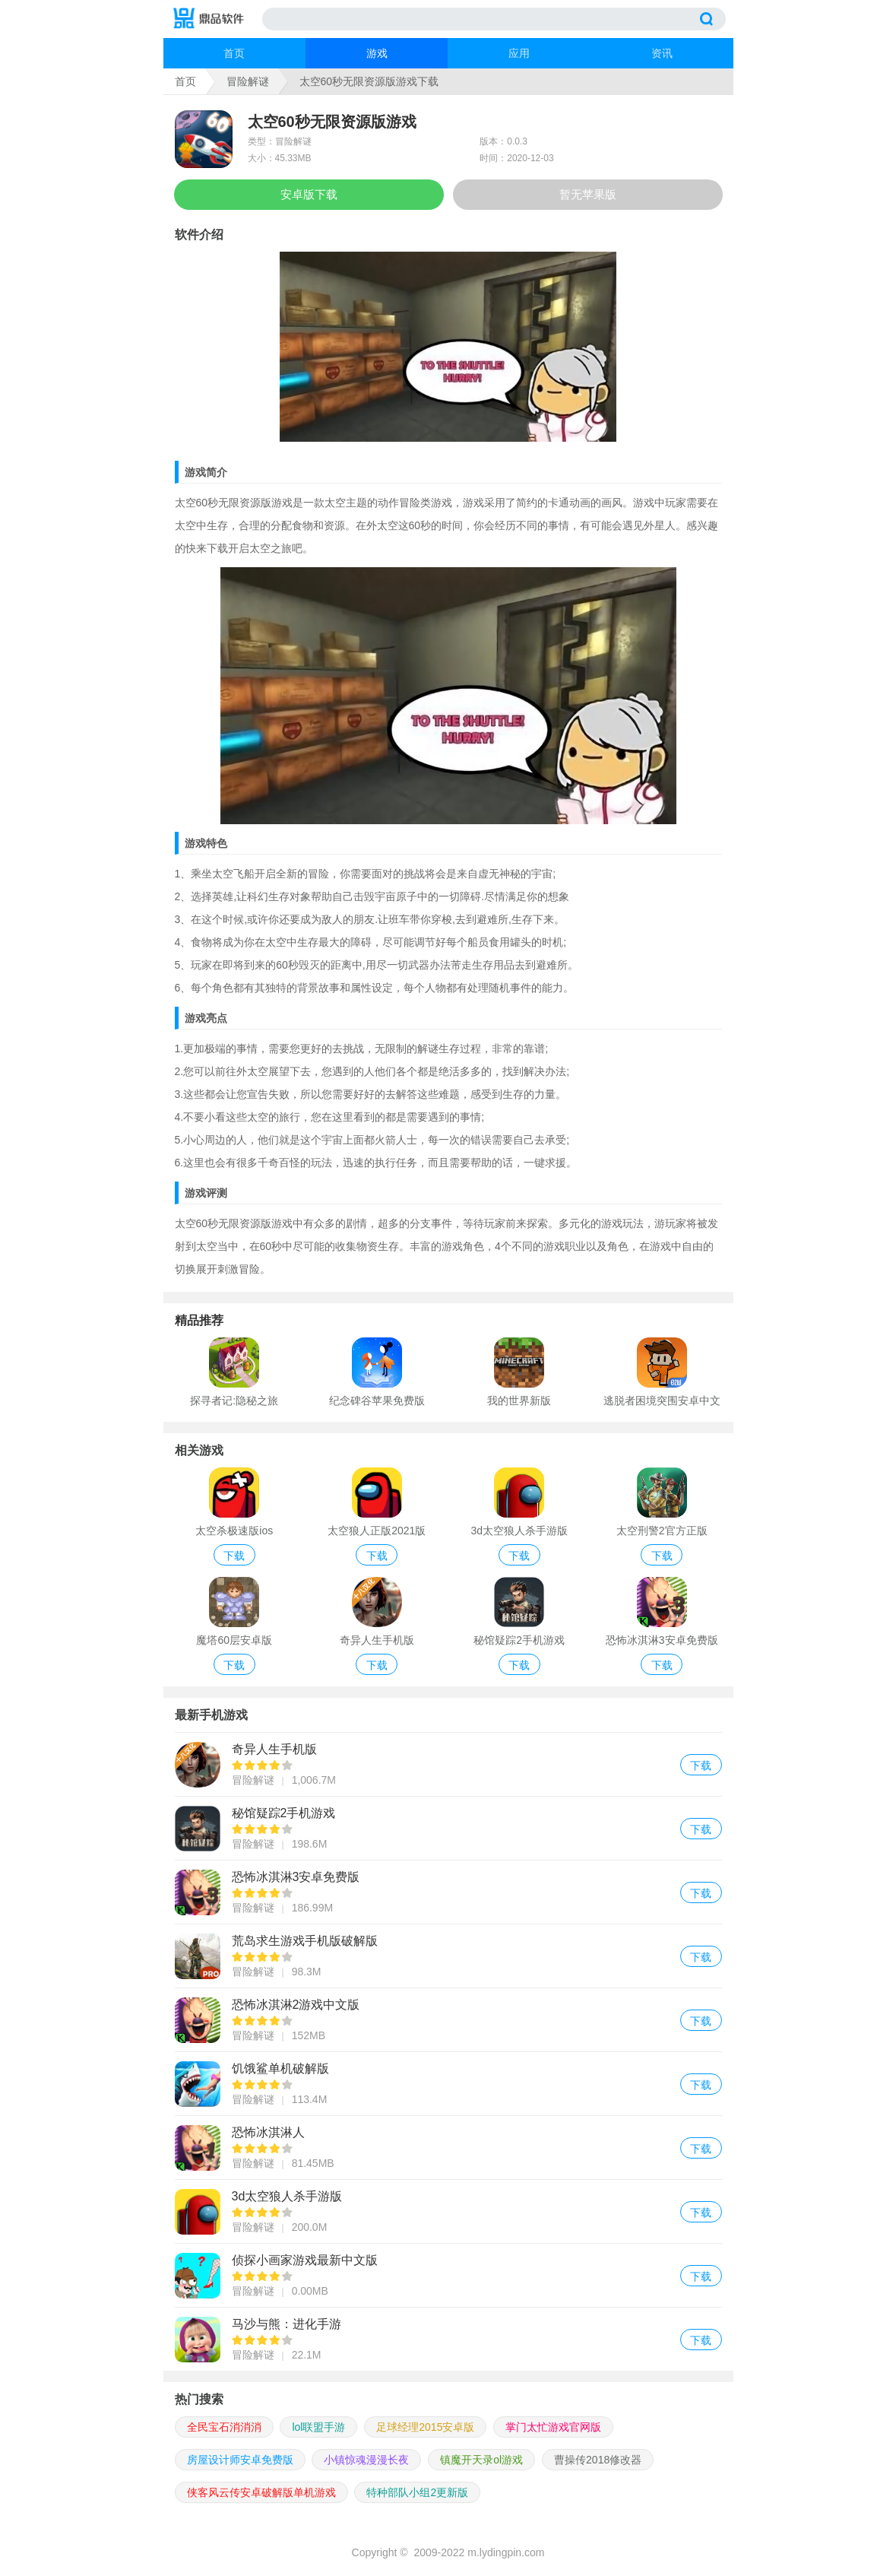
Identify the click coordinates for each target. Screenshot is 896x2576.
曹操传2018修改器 (597, 2460)
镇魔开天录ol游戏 (481, 2460)
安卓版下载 (308, 194)
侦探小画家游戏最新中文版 (448, 2275)
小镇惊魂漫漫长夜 (366, 2460)
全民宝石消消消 (224, 2427)
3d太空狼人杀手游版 (448, 2211)
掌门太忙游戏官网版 (553, 2427)
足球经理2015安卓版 (425, 2427)
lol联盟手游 (318, 2427)
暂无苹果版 (587, 194)
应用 (519, 53)
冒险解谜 (247, 81)
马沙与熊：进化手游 (448, 2339)
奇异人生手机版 (448, 1764)
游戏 (377, 53)
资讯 (662, 53)
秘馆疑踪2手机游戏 (448, 1828)
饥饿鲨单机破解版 (448, 2083)
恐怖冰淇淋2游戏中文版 (448, 2019)
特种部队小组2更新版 (417, 2492)
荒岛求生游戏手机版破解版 (448, 1956)
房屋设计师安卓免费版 (240, 2460)
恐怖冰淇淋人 (448, 2147)
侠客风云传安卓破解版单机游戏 (261, 2492)
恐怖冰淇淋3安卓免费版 (448, 1892)
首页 (234, 53)
